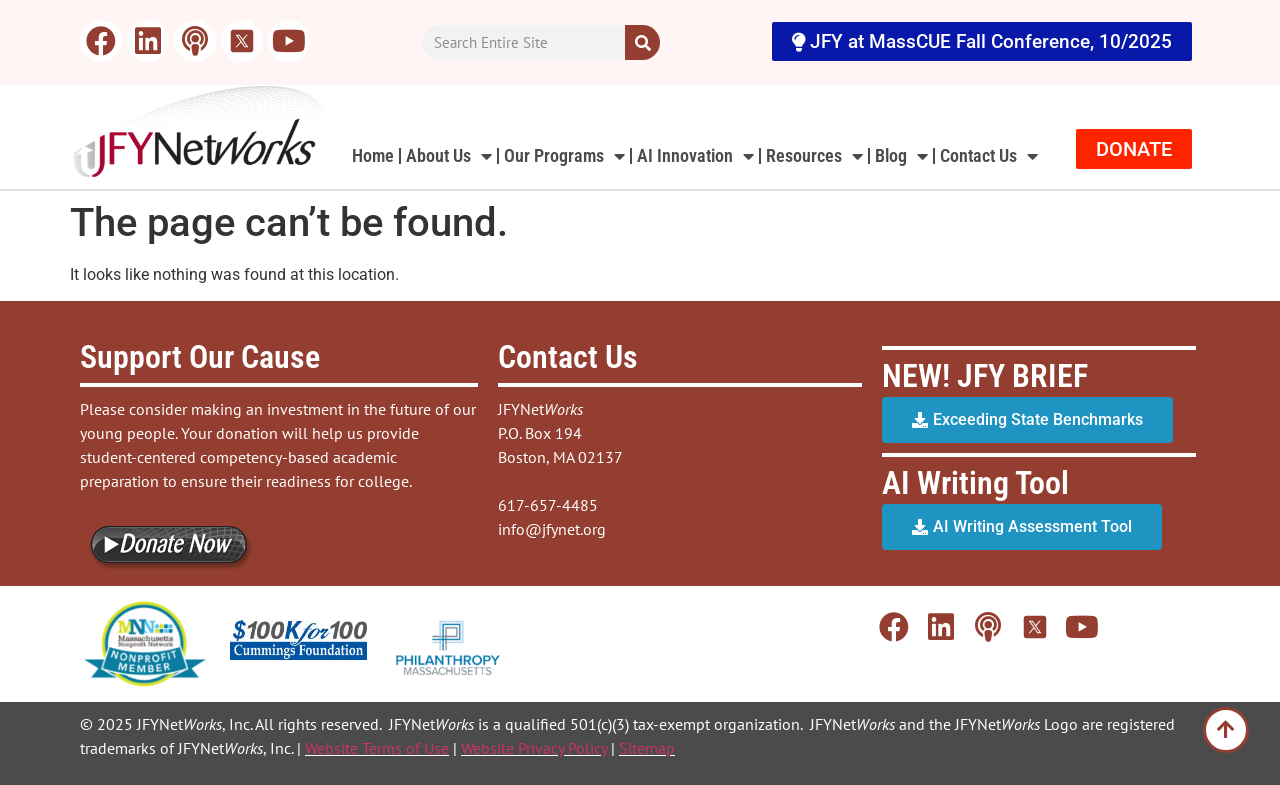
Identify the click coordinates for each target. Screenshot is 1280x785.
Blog (901, 156)
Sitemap (647, 748)
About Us (449, 156)
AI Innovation (695, 156)
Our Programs (564, 156)
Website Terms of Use (377, 748)
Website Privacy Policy (534, 748)
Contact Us (989, 156)
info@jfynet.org (552, 529)
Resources (814, 156)
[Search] (642, 42)
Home (373, 155)
